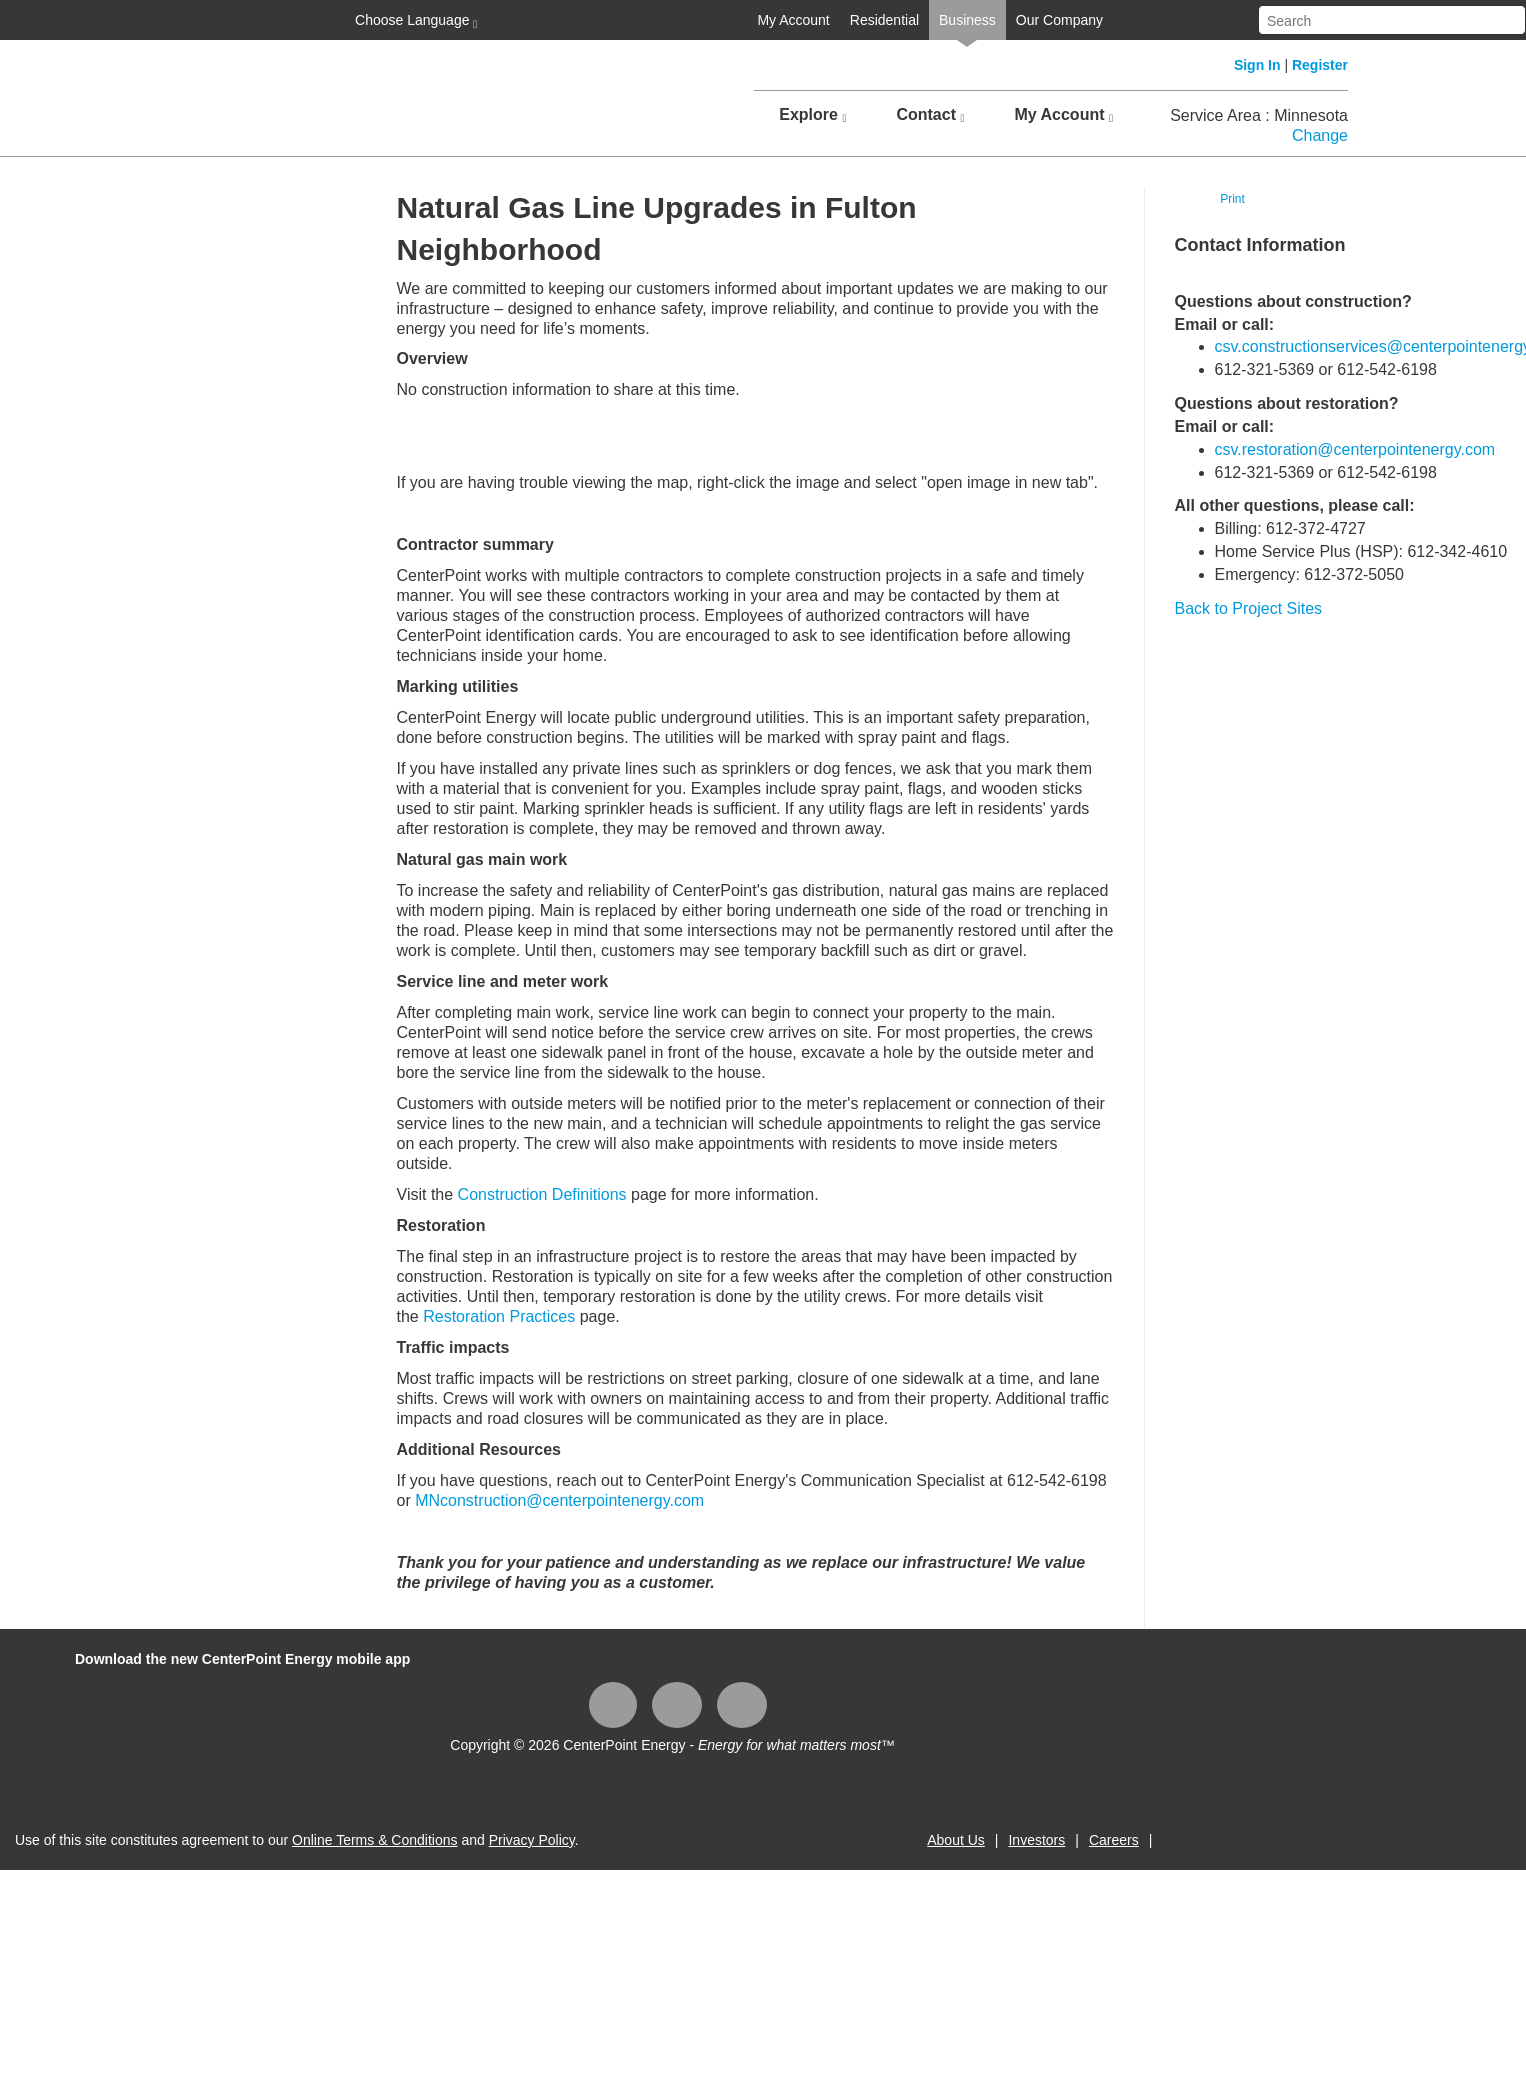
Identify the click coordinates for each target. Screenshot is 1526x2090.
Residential (884, 20)
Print (1232, 199)
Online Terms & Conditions (374, 1840)
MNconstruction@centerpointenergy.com (559, 1500)
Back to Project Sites (1249, 608)
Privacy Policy (532, 1840)
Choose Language (414, 21)
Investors (1036, 1840)
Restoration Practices (499, 1316)
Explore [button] (812, 115)
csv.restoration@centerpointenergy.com (1355, 449)
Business (967, 20)
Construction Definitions (542, 1194)
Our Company (1059, 20)
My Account (793, 20)
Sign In (1257, 65)
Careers (1114, 1840)
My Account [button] (1063, 115)
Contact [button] (930, 115)
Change (1320, 135)
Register (1320, 65)
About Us (956, 1840)
